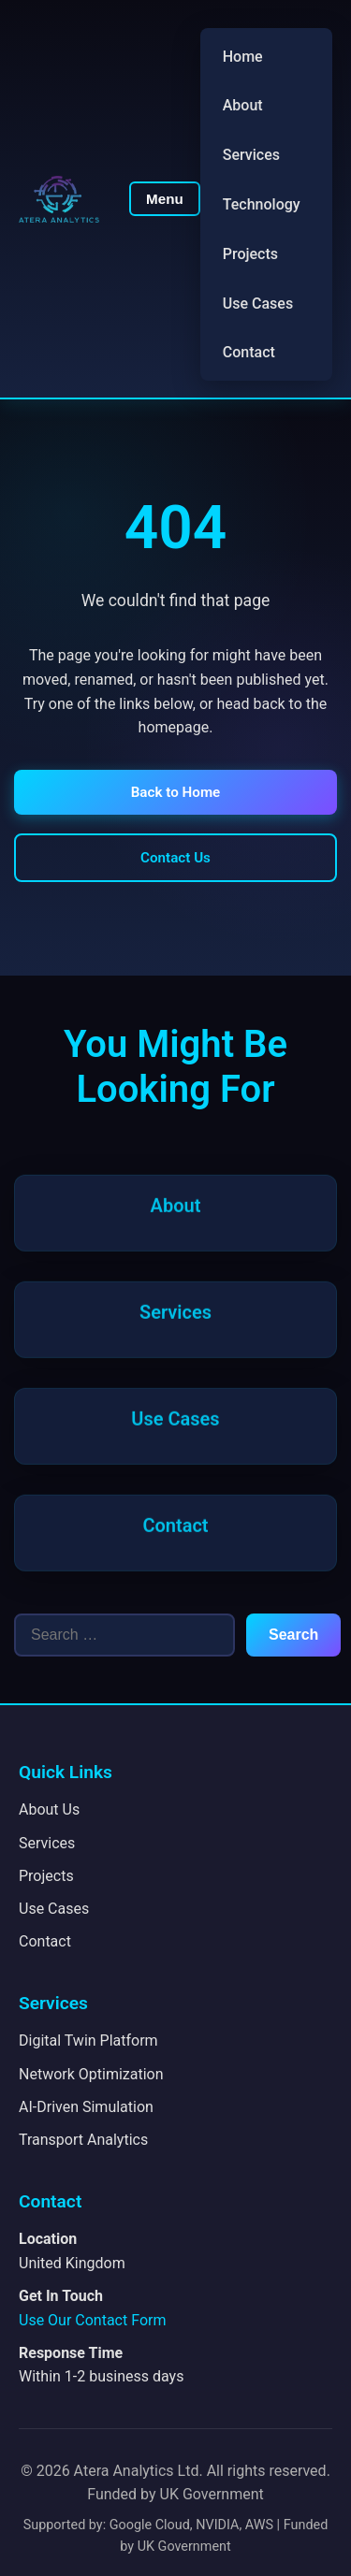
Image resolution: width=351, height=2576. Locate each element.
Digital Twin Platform (88, 2040)
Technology (261, 204)
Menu (164, 199)
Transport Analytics (83, 2140)
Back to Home (176, 792)
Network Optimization (91, 2074)
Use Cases (258, 303)
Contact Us (175, 857)
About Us (49, 1809)
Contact (249, 352)
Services (251, 155)
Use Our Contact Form (92, 2320)
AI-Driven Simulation (86, 2107)
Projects (250, 254)
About (243, 105)
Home (243, 56)
